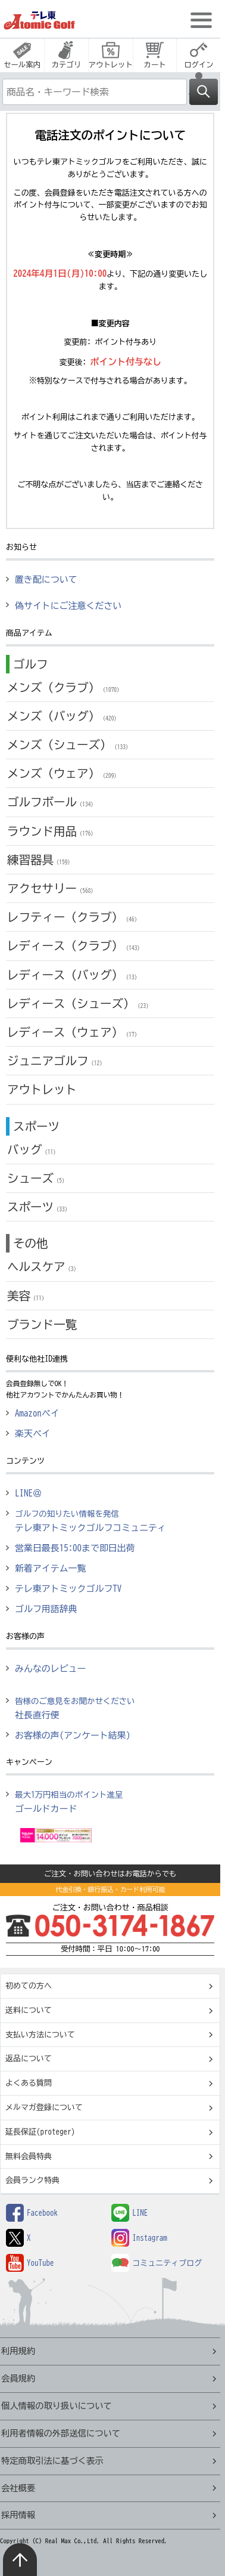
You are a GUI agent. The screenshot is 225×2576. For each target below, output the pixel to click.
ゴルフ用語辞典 (46, 1608)
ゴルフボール (51, 802)
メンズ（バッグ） (63, 716)
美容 (27, 1295)
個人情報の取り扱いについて (56, 2405)
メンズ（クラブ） (64, 687)
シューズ (37, 1178)
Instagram (139, 2238)
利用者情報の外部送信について (60, 2433)
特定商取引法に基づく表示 (52, 2460)
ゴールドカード (69, 1801)
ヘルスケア (43, 1266)
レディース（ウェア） (73, 1032)
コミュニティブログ (156, 2263)
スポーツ (38, 1207)
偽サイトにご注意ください (68, 605)
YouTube (30, 2263)
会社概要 (18, 2488)
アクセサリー (51, 888)
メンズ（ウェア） (63, 773)
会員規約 (18, 2378)
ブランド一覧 (42, 1324)
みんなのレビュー (50, 1668)
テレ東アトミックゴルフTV (68, 1588)
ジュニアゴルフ (56, 1060)
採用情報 (18, 2514)
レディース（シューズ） (79, 1003)
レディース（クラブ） (75, 945)
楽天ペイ (33, 1433)
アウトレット (42, 1089)
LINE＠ (28, 1493)
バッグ (32, 1149)
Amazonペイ (37, 1413)
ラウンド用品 (51, 831)
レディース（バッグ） (73, 975)
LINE (129, 2213)
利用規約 (18, 2350)
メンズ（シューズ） (69, 744)
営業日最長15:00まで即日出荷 (75, 1548)
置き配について (46, 579)
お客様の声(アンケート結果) (72, 1735)
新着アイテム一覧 (50, 1568)
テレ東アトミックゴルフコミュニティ (90, 1521)
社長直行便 (75, 1708)
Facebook (32, 2213)
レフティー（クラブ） (73, 917)
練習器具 (40, 859)
